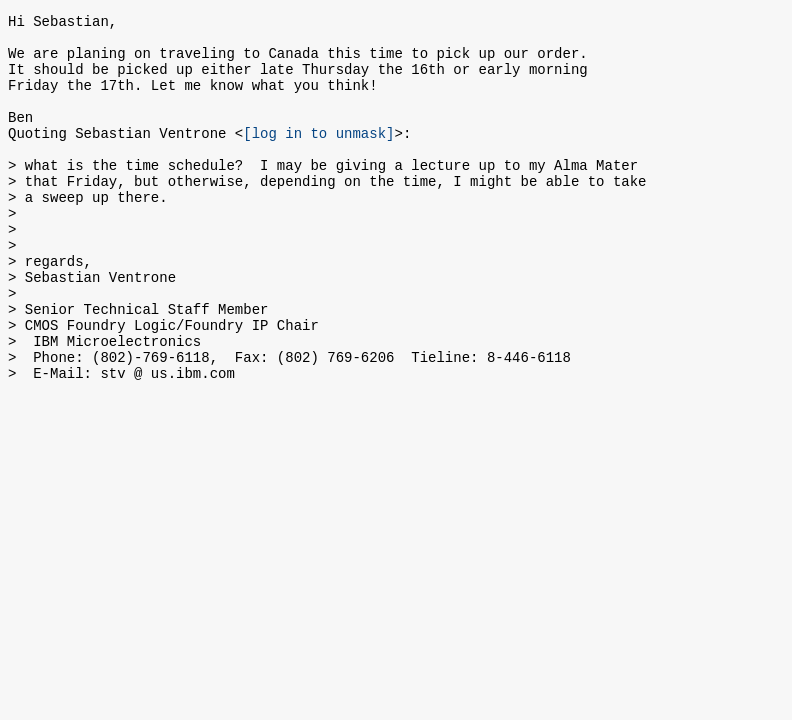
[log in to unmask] (318, 156)
